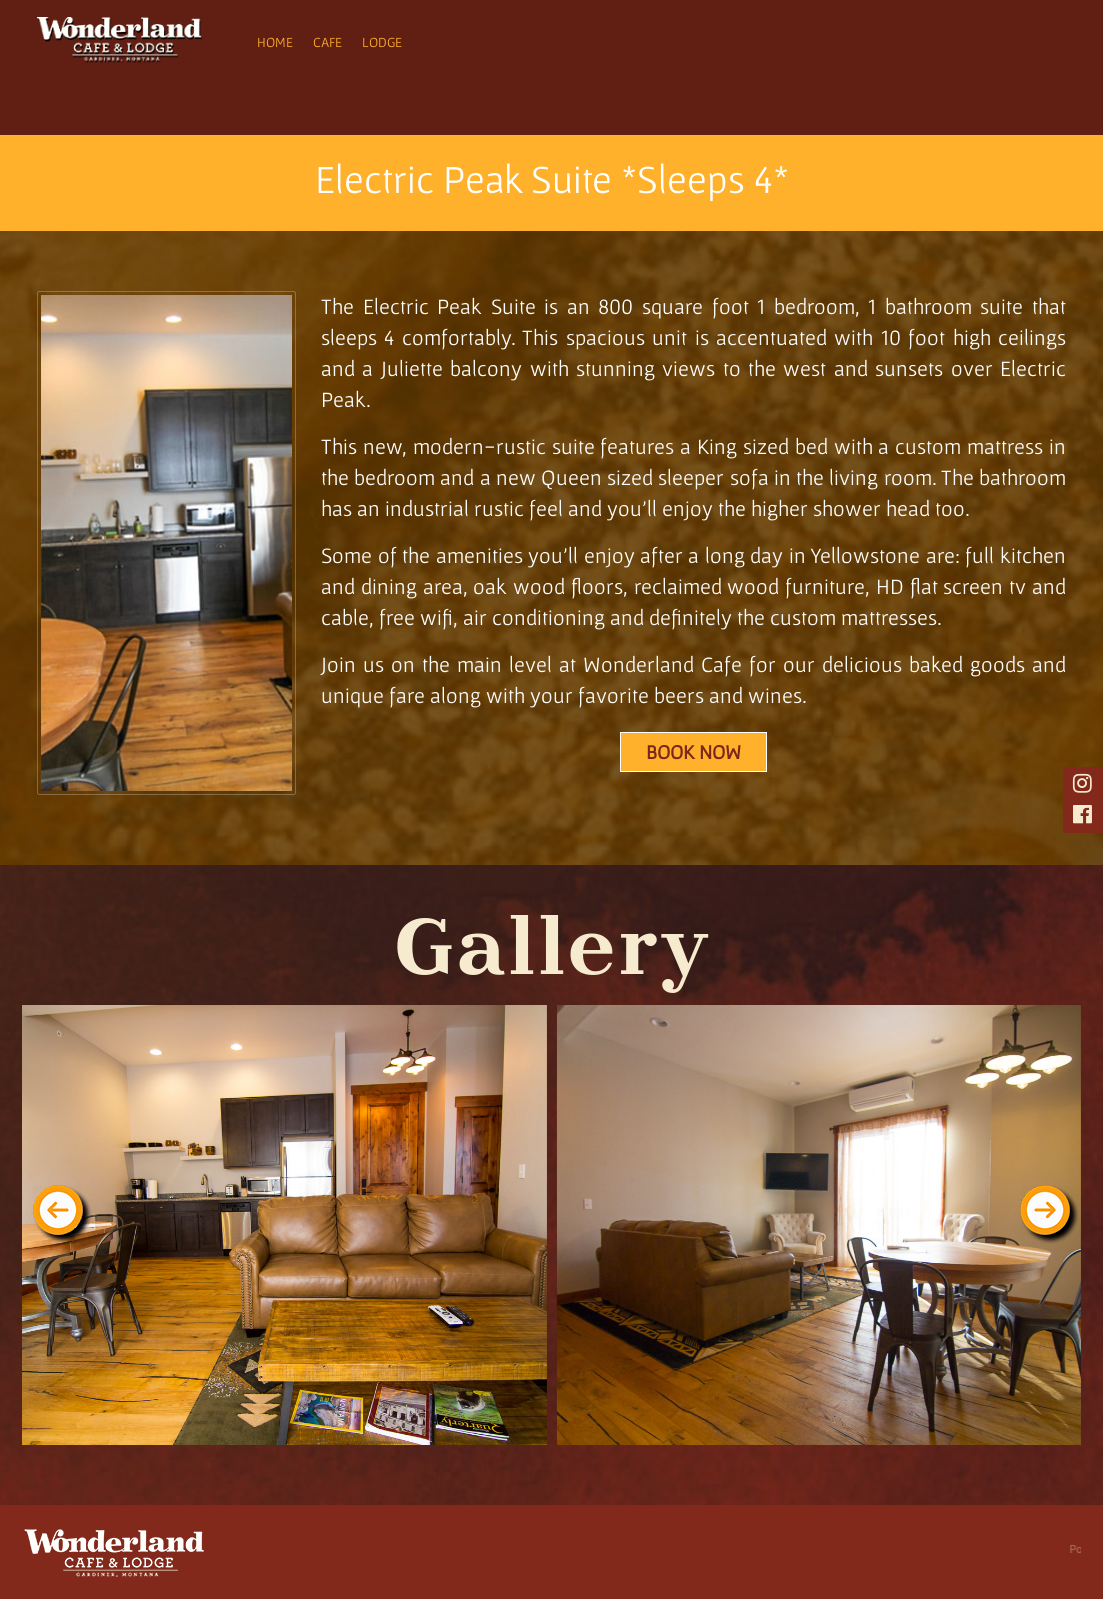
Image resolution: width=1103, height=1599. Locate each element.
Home (275, 42)
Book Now (693, 752)
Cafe (327, 42)
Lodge (382, 42)
